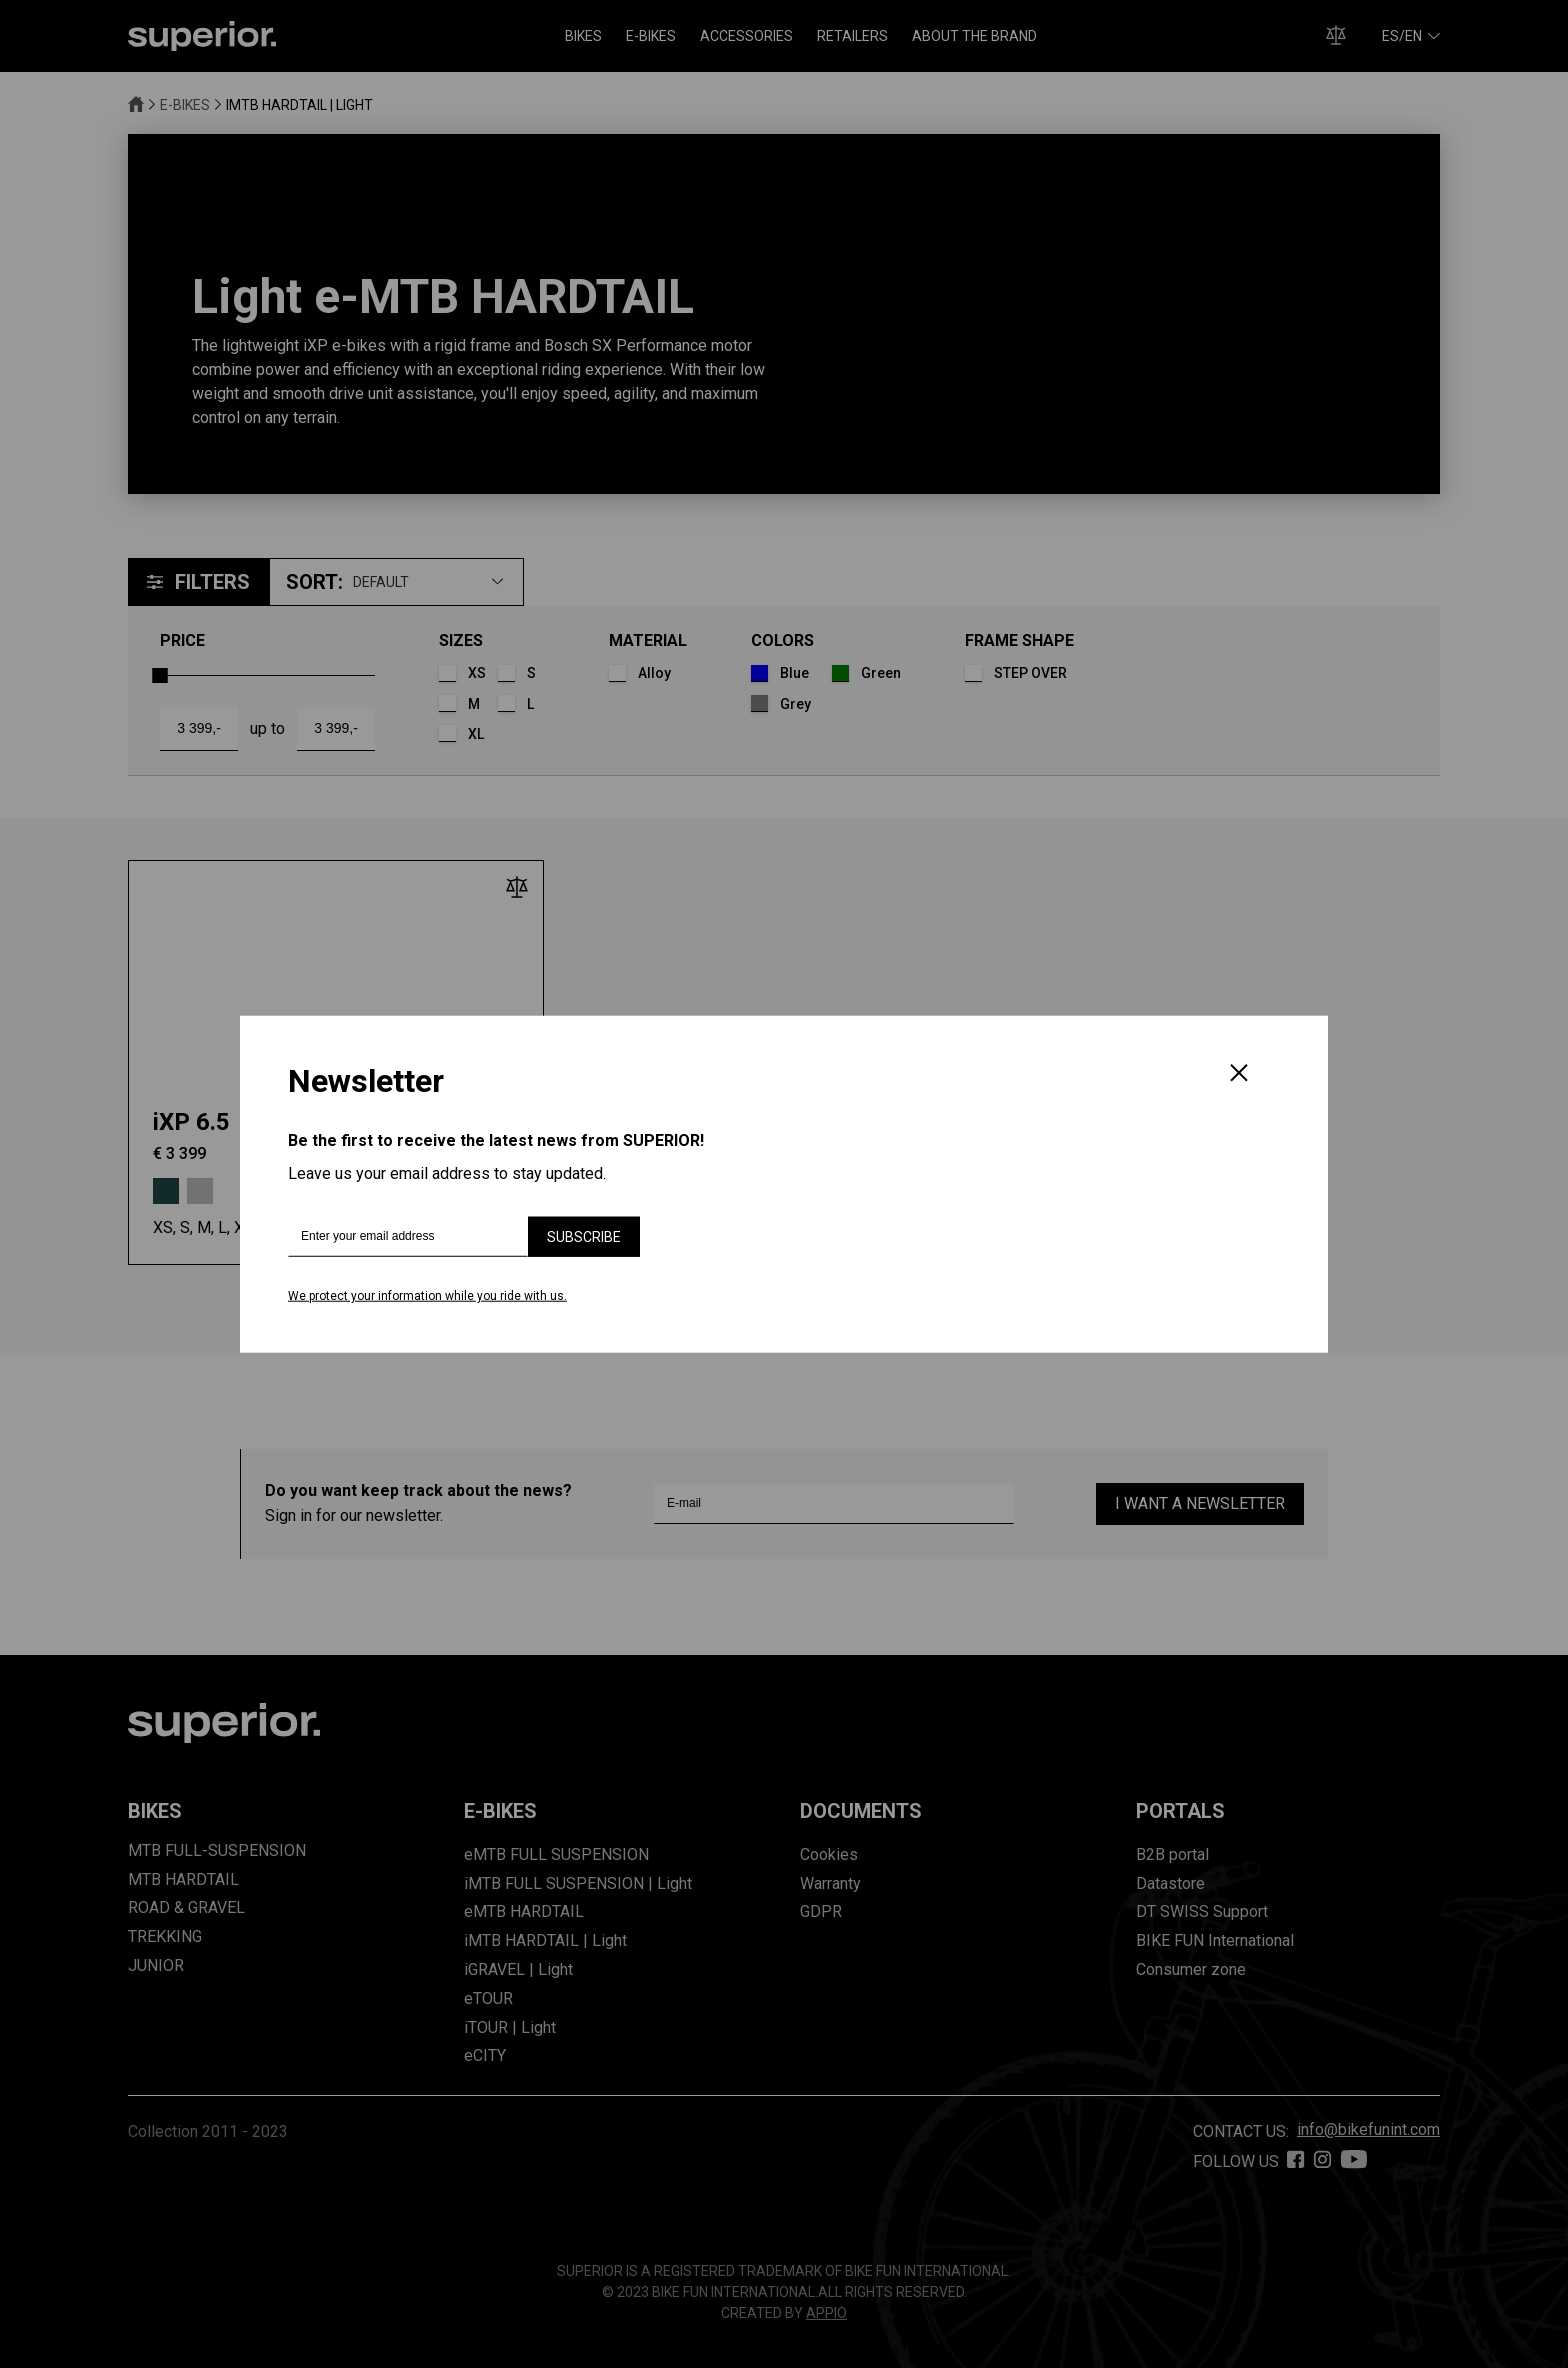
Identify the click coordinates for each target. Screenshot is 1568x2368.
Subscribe (584, 1237)
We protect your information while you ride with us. (427, 1296)
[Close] (1239, 1075)
